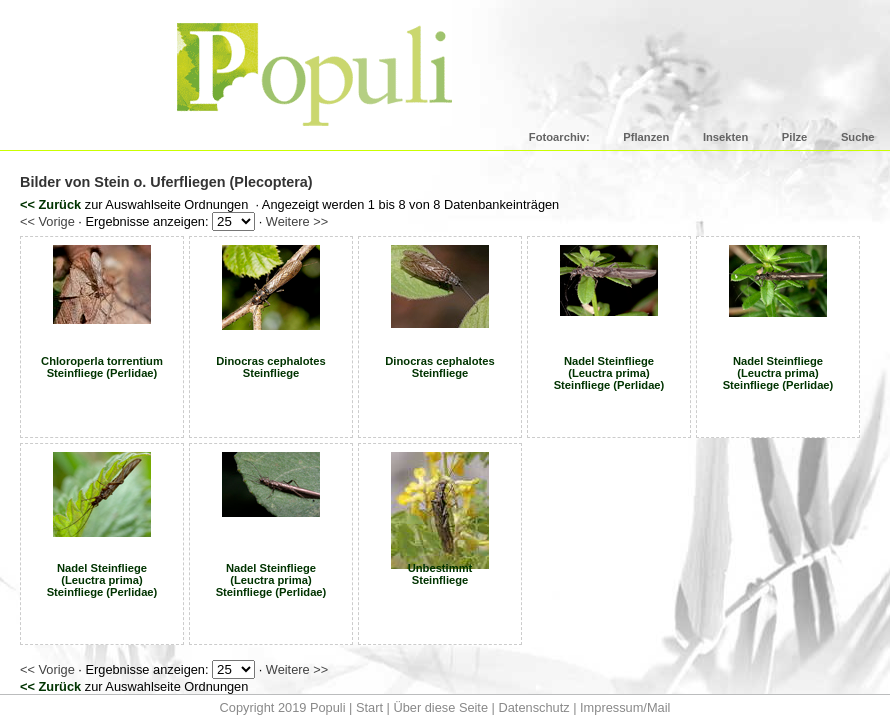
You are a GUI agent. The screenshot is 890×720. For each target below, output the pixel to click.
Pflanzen (646, 137)
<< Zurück (50, 204)
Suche (858, 137)
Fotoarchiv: (559, 137)
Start (369, 707)
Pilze (795, 137)
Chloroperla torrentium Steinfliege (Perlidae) (102, 367)
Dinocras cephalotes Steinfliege (270, 367)
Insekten (725, 137)
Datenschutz (533, 707)
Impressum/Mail (625, 707)
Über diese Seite (440, 707)
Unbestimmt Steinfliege (440, 574)
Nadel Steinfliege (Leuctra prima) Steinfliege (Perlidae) (609, 373)
